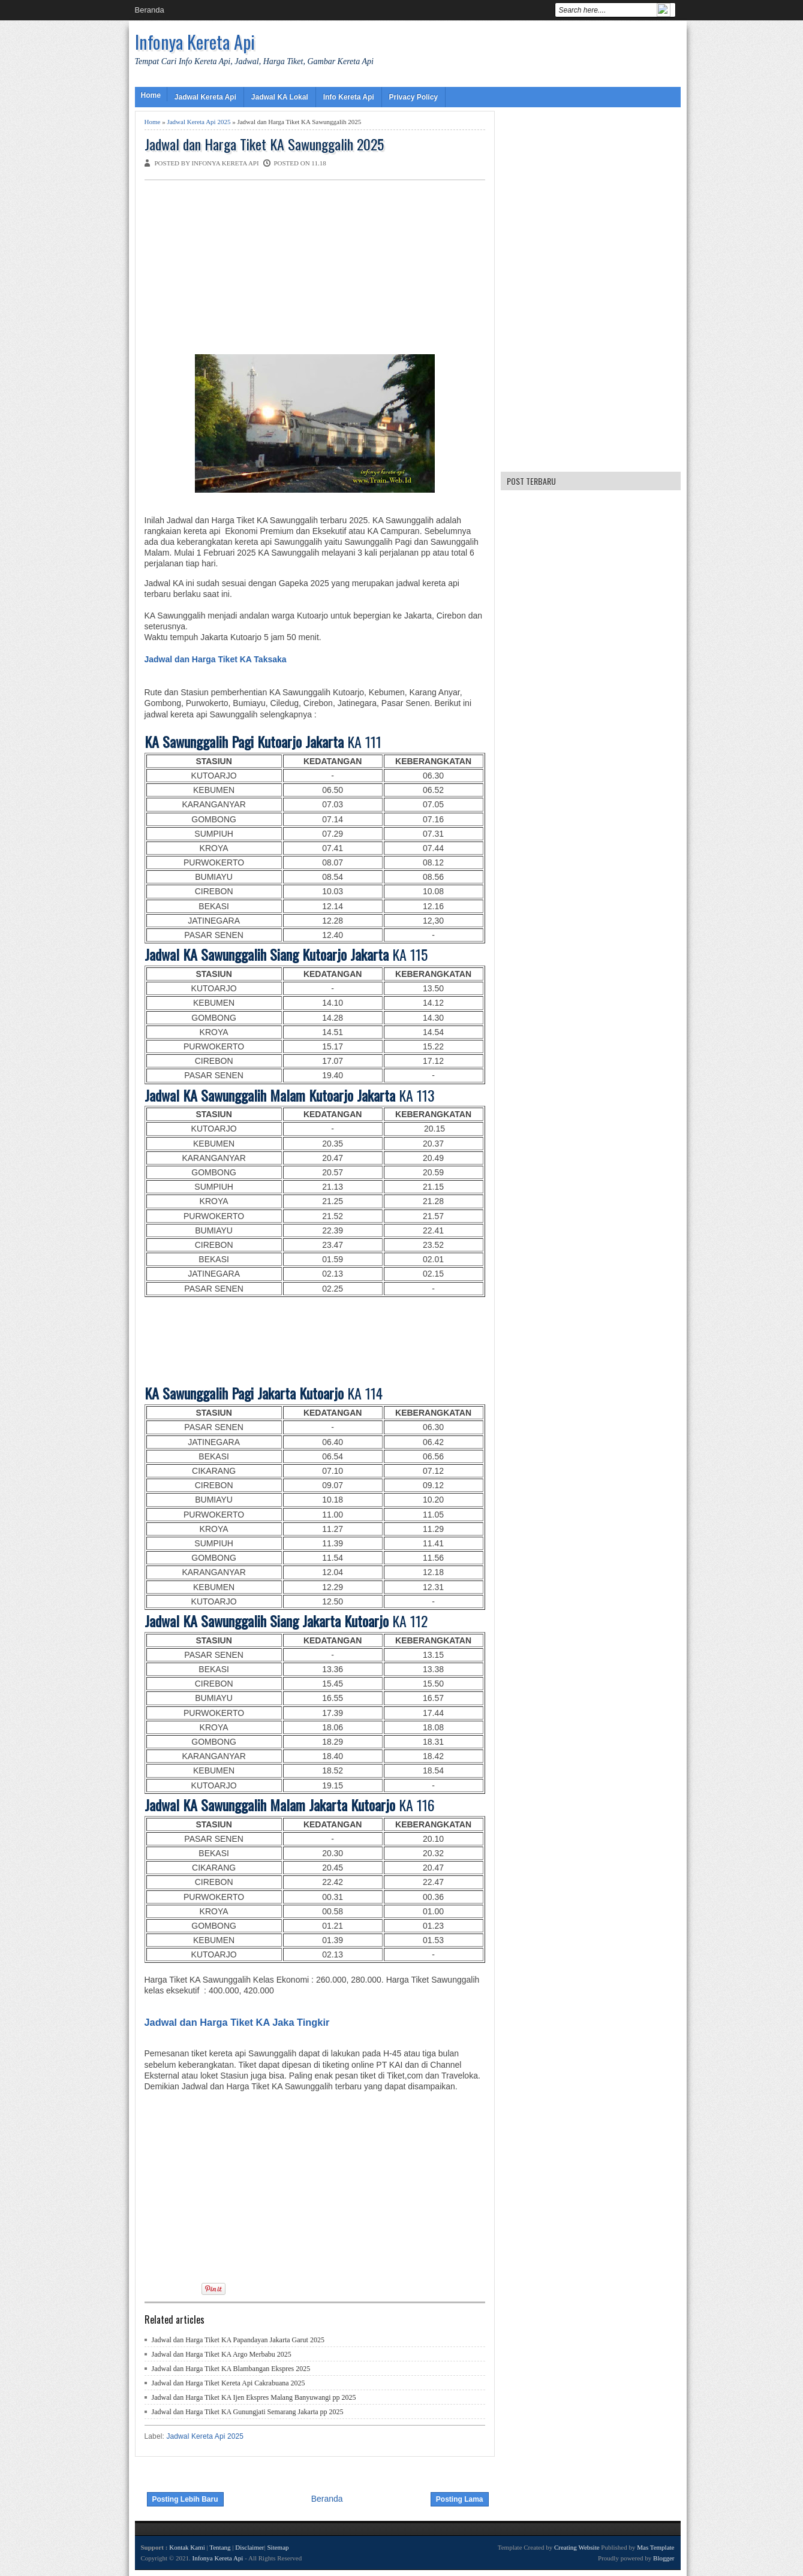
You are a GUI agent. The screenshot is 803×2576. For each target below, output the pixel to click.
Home (151, 95)
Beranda (149, 9)
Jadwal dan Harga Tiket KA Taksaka (216, 659)
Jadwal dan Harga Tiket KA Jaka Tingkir (237, 2022)
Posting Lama (459, 2499)
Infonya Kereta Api (195, 41)
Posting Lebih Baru (185, 2499)
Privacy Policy (413, 97)
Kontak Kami (187, 2547)
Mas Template (655, 2547)
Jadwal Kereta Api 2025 (198, 121)
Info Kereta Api (348, 97)
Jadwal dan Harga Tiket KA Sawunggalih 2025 (264, 144)
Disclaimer (249, 2547)
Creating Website (577, 2547)
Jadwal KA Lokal (279, 97)
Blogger (663, 2558)
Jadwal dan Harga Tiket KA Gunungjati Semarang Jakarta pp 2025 (248, 2412)
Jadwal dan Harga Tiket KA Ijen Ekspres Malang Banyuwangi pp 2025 (254, 2397)
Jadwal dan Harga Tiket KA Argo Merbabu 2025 (221, 2354)
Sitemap (277, 2547)
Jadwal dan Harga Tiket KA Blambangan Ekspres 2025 (231, 2368)
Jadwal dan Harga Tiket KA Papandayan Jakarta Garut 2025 (238, 2340)
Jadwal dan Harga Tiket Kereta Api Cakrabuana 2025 (228, 2383)
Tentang (219, 2547)
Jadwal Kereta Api (205, 97)
